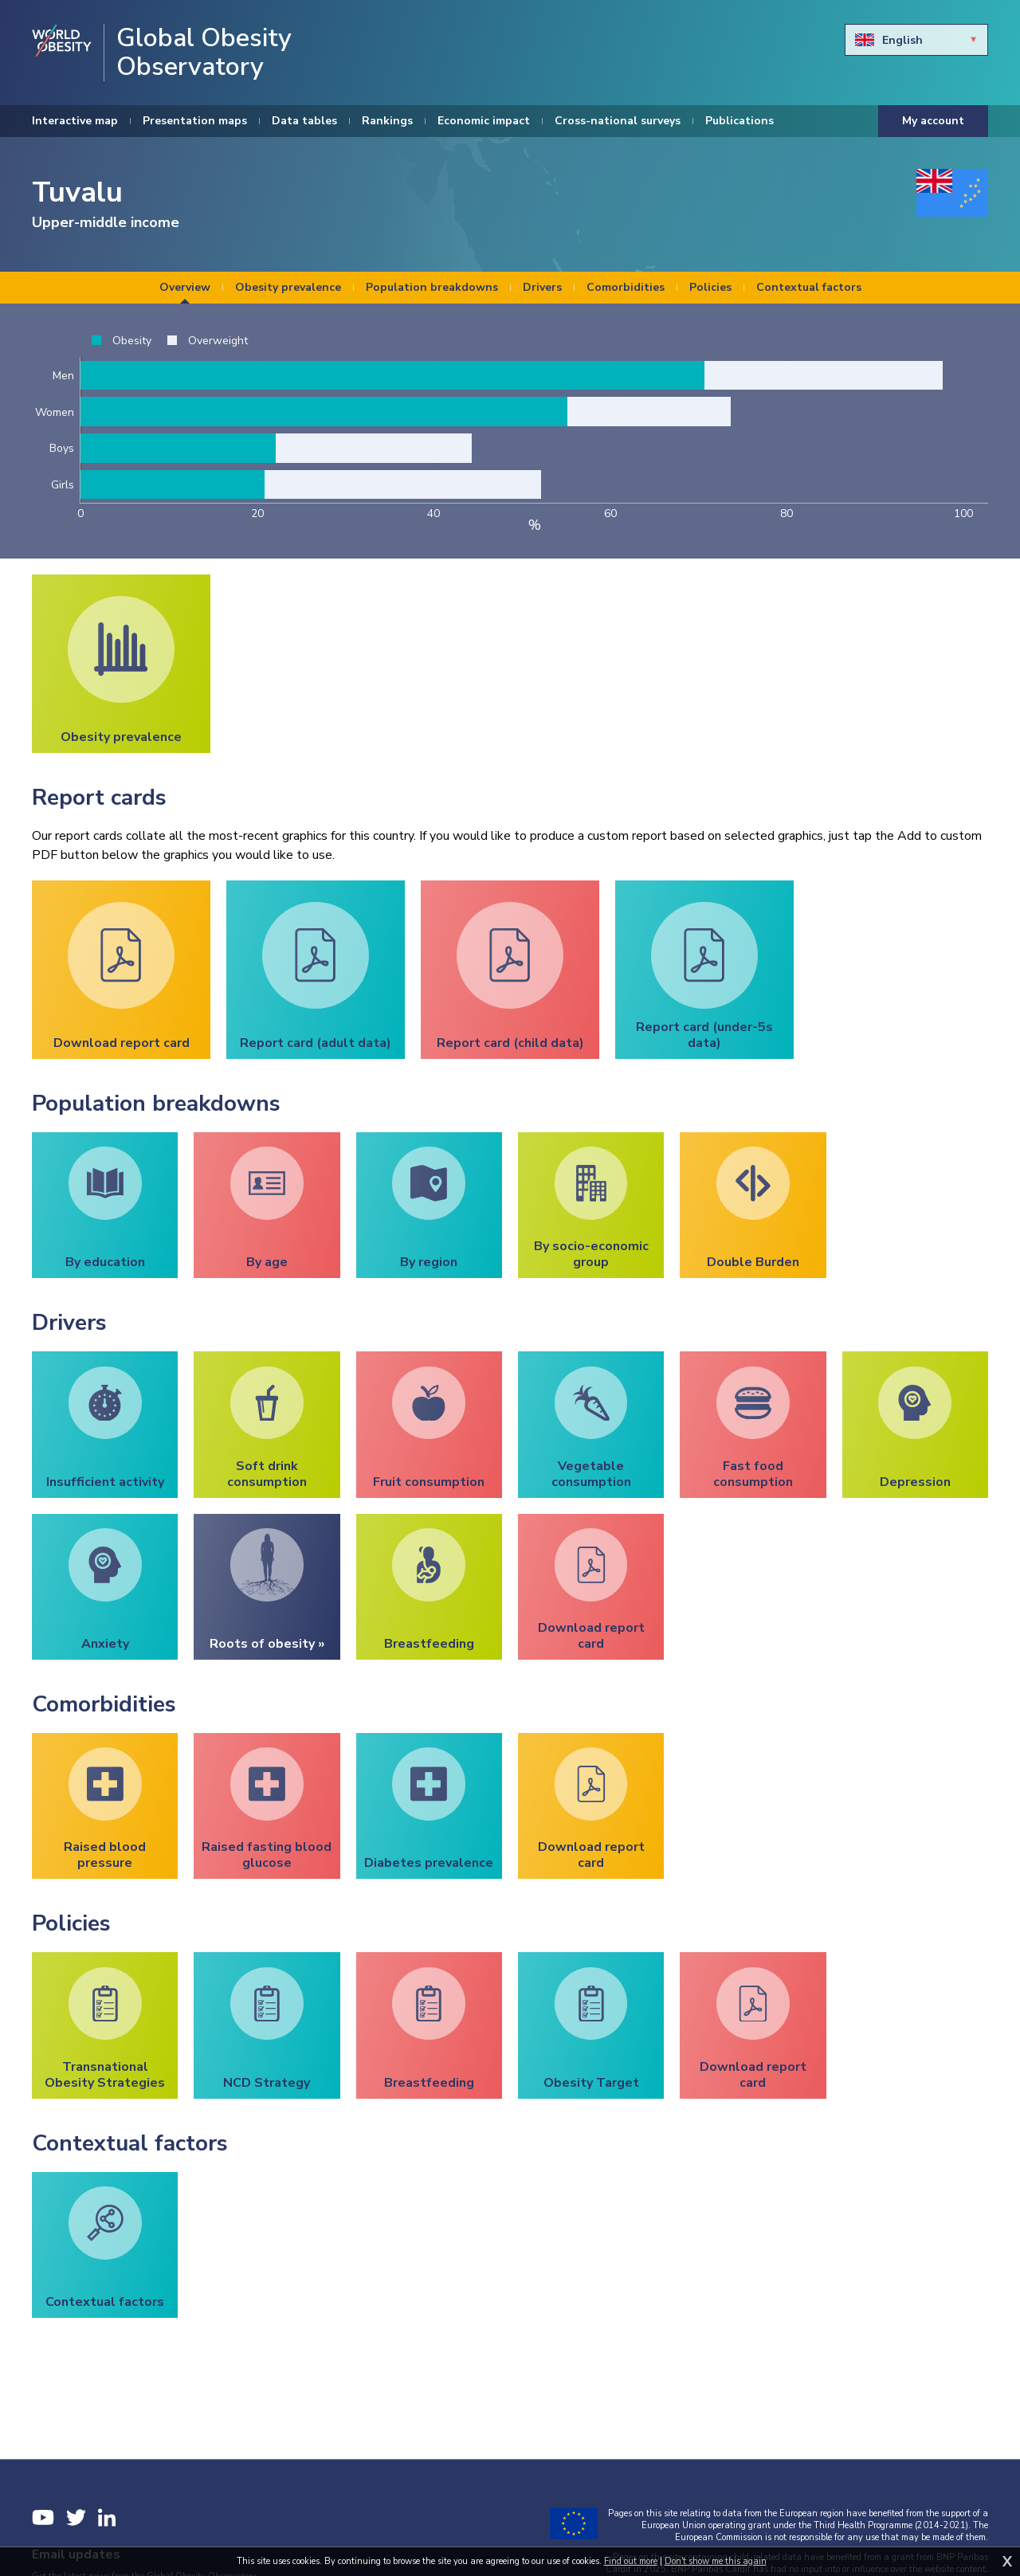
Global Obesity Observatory (204, 52)
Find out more (630, 2561)
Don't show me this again (716, 2561)
